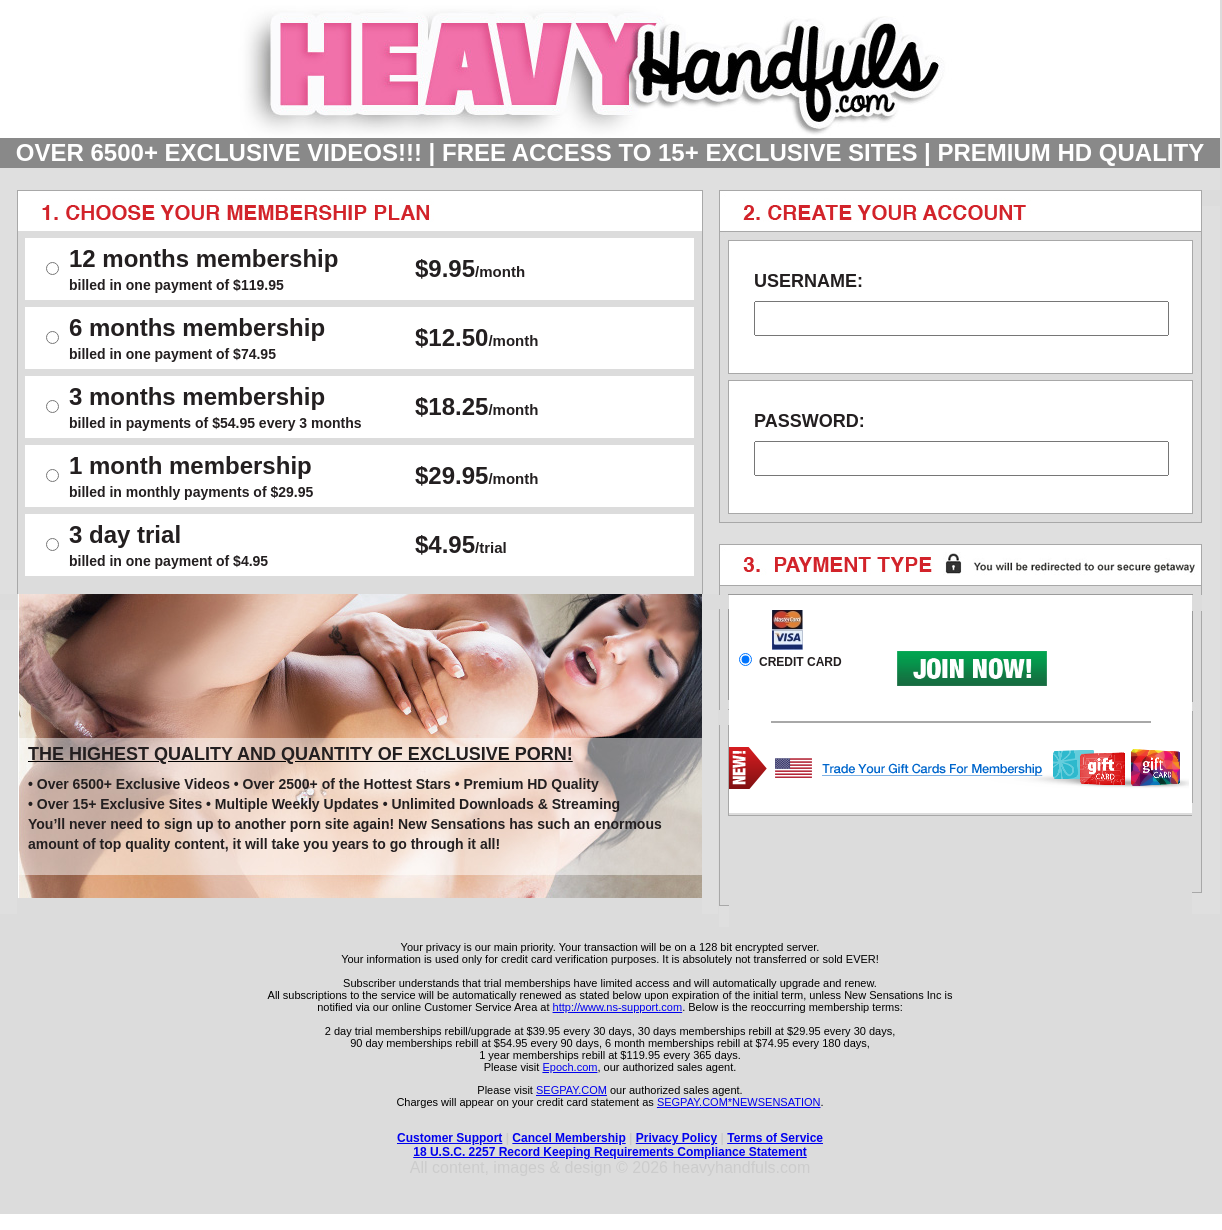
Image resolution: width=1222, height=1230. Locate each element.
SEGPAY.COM (571, 1090)
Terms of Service (775, 1138)
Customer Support (449, 1138)
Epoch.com (569, 1067)
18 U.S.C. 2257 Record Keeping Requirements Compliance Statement (609, 1152)
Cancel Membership (568, 1138)
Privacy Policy (676, 1138)
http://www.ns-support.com (618, 1007)
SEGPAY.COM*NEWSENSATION (739, 1102)
